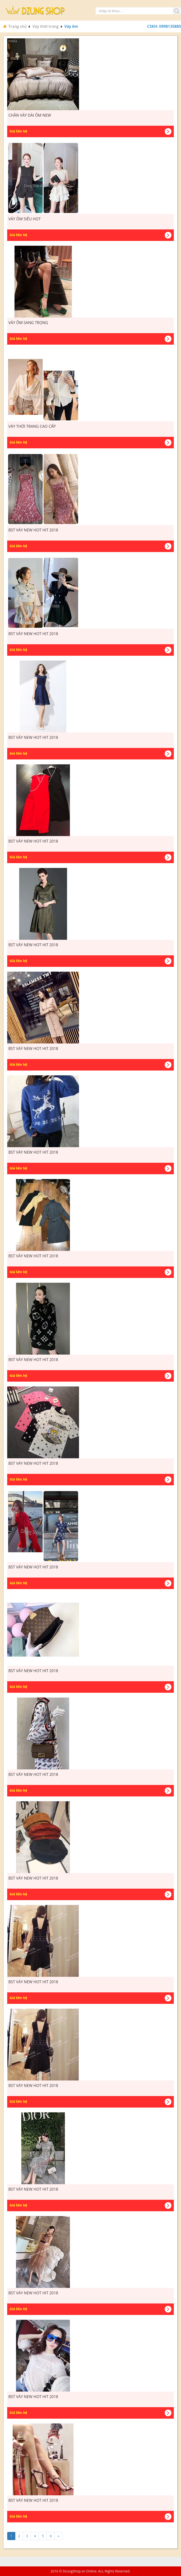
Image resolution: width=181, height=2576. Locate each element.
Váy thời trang (46, 26)
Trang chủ (17, 26)
